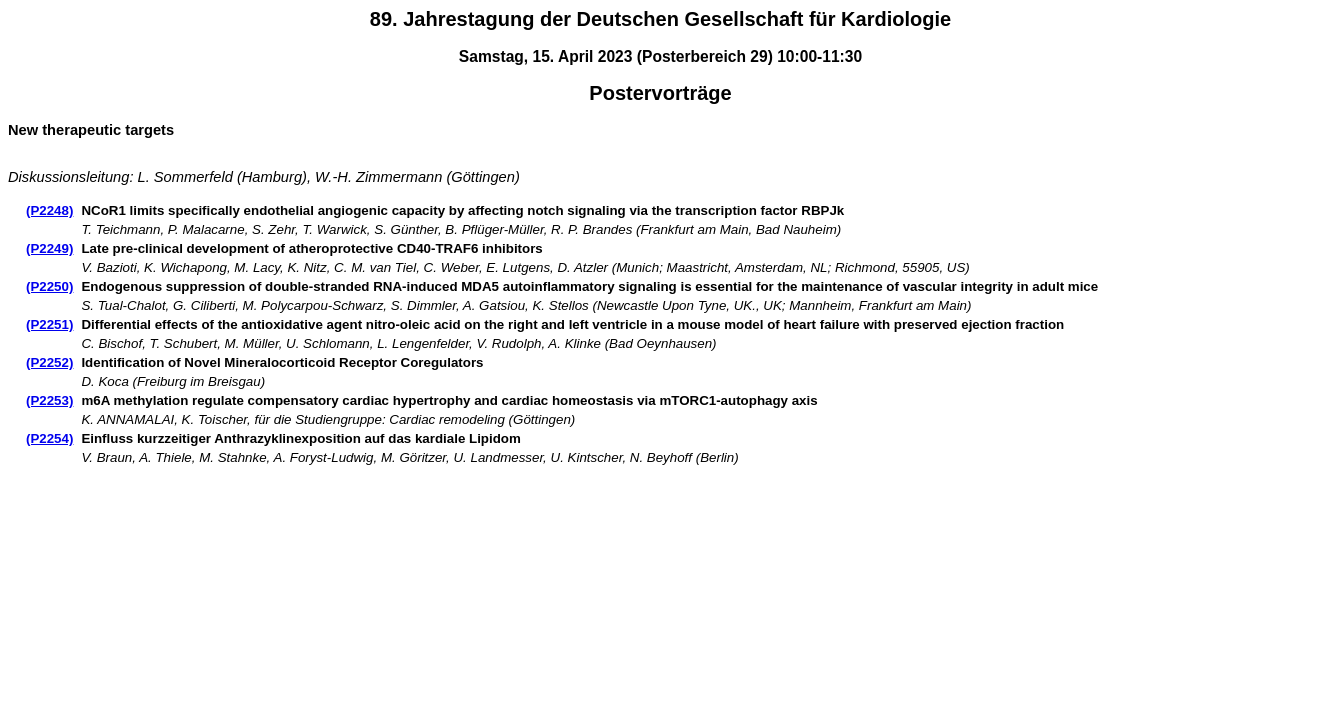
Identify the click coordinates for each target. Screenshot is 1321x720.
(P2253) (49, 400)
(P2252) (49, 362)
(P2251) (49, 324)
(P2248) (49, 210)
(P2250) (49, 286)
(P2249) (49, 248)
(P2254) (49, 438)
